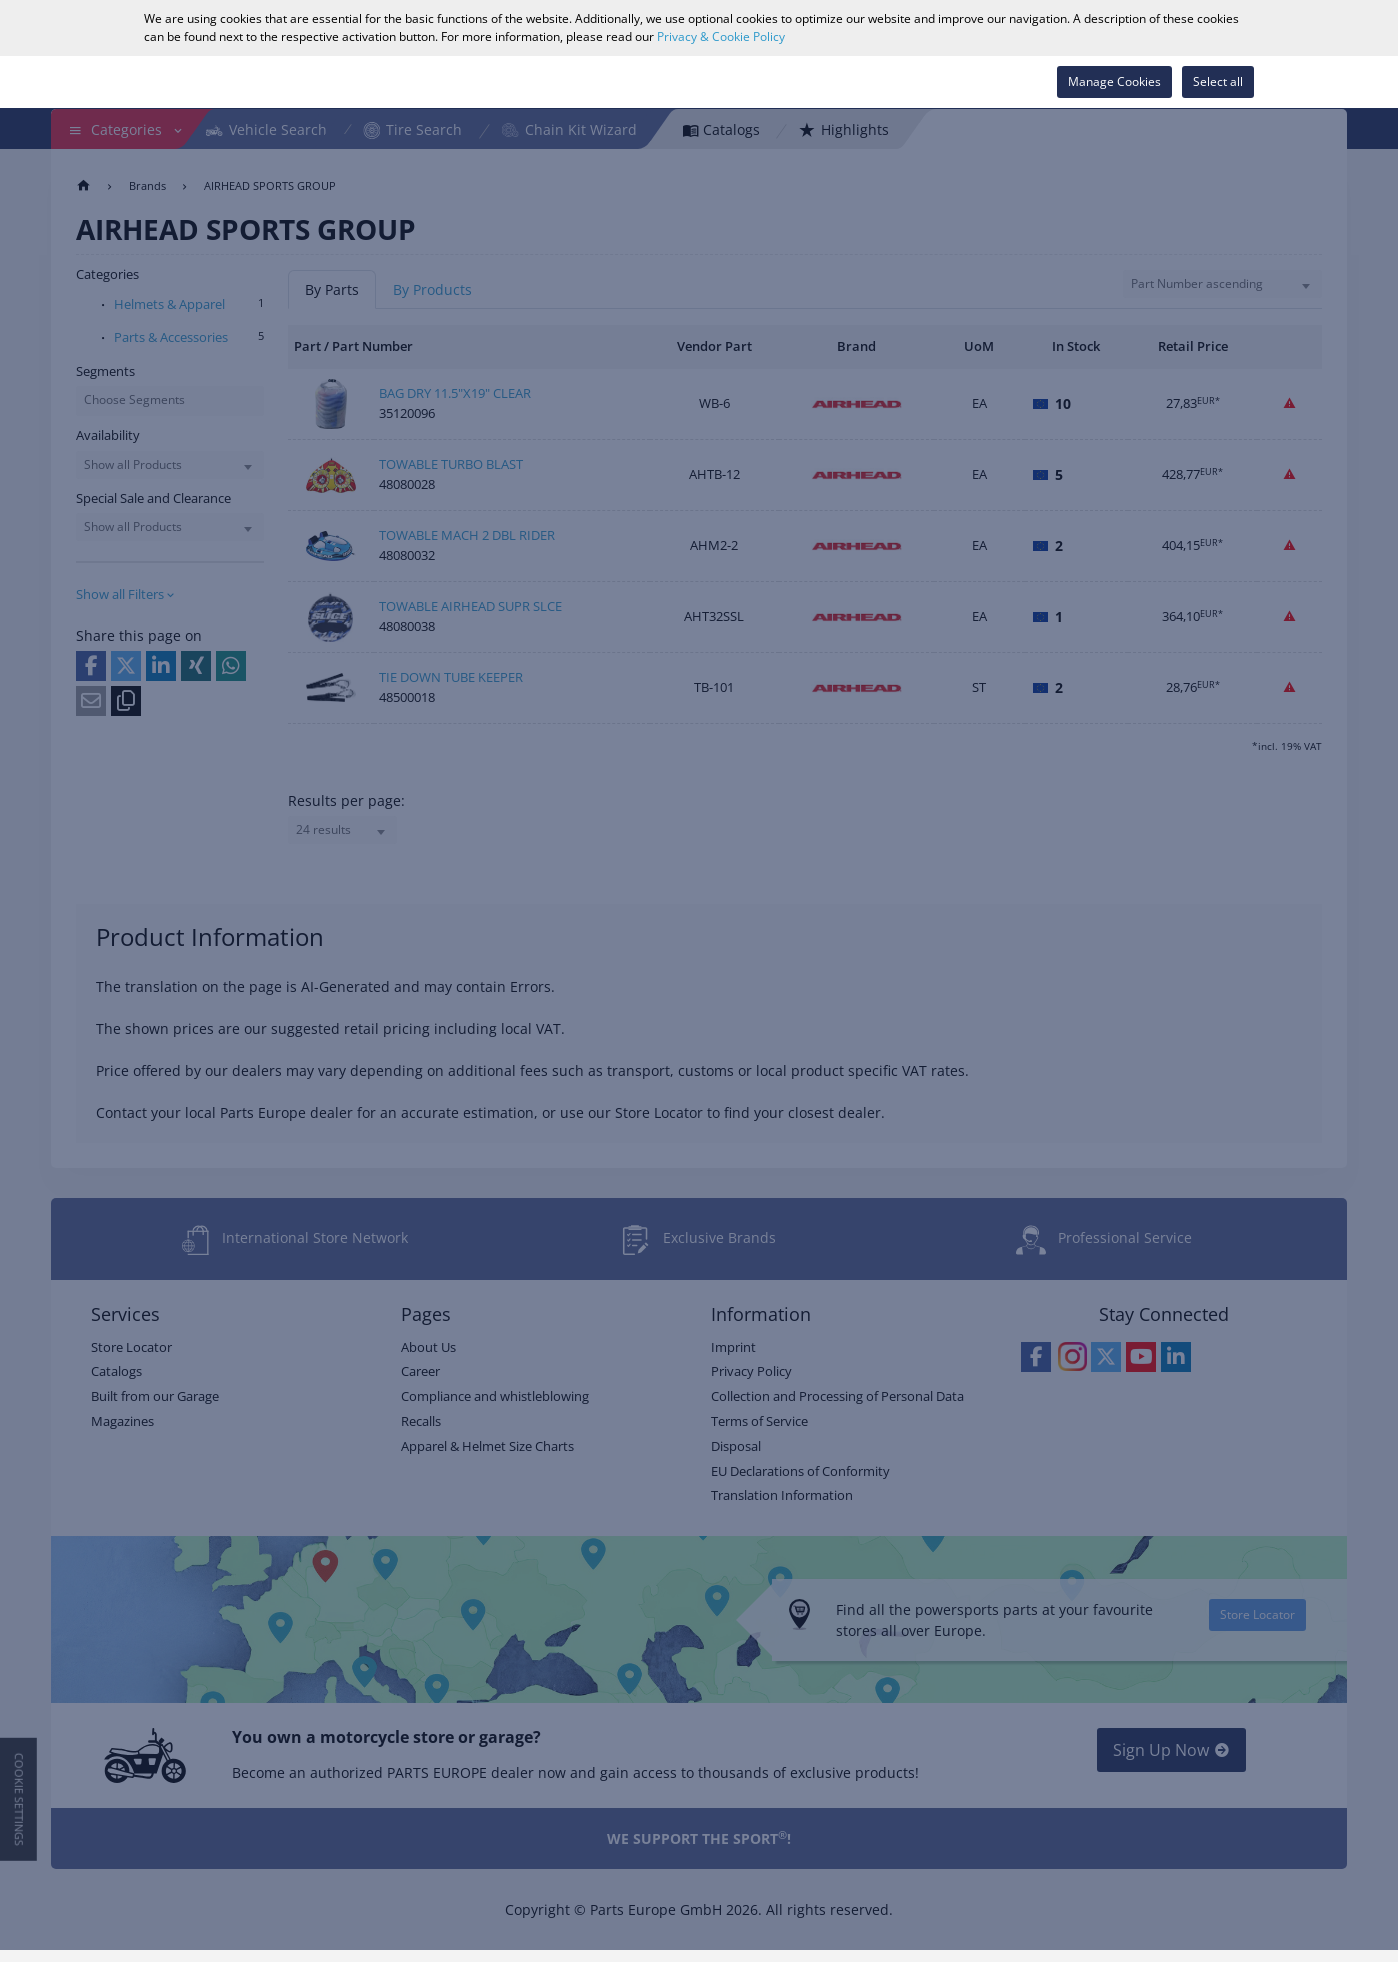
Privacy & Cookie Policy (721, 36)
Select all (1218, 81)
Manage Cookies (1114, 81)
